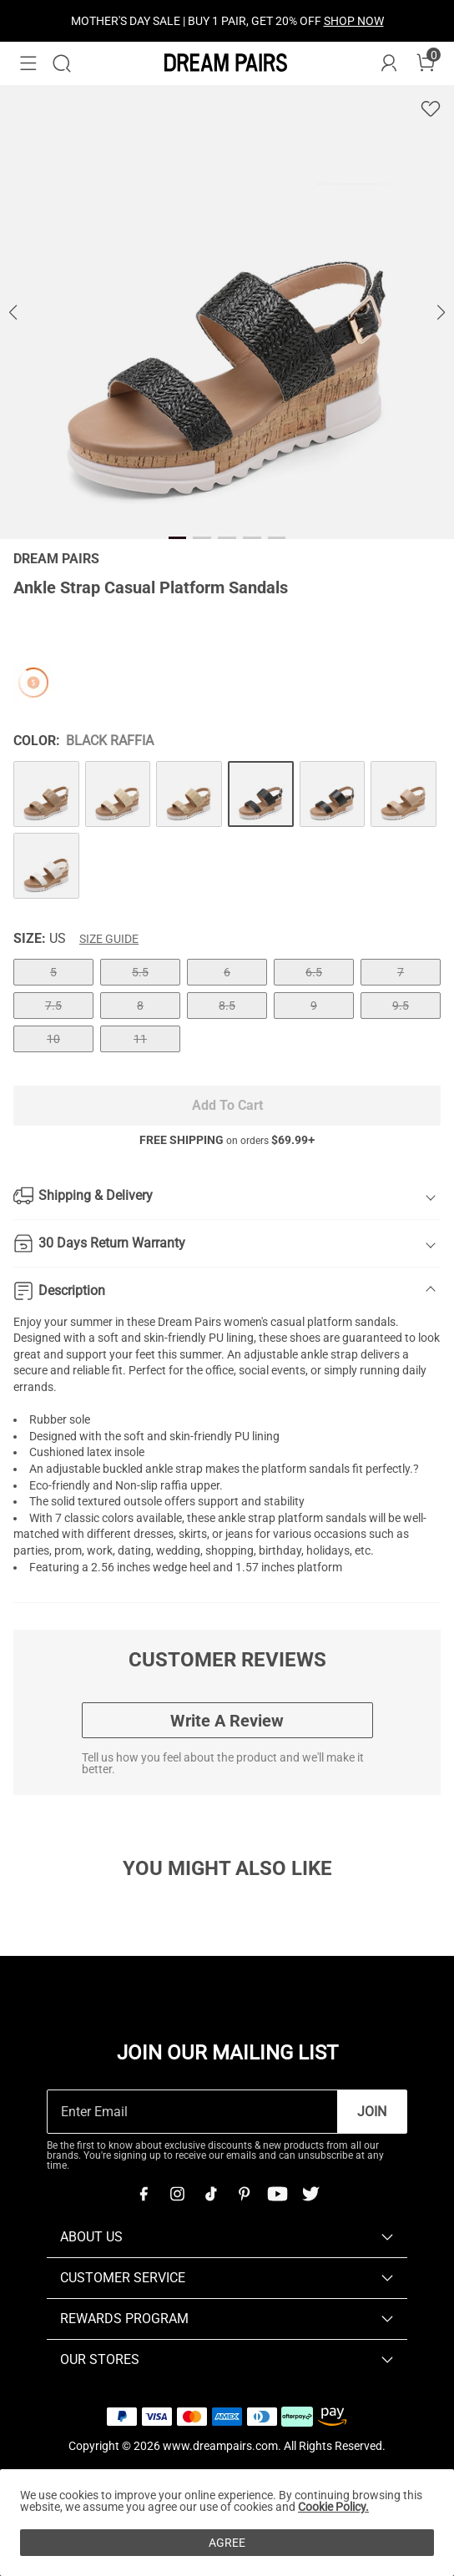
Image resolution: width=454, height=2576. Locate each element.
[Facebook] (144, 2194)
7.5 (53, 1005)
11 (140, 1039)
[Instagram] (177, 2194)
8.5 (227, 1005)
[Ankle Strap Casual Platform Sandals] (46, 794)
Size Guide (109, 939)
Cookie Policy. (333, 2506)
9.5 (400, 1005)
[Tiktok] (210, 2194)
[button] (28, 63)
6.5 (313, 972)
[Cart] (426, 63)
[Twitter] (310, 2194)
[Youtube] (277, 2194)
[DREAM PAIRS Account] (389, 63)
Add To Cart (227, 1105)
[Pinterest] (244, 2194)
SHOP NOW (354, 21)
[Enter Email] (192, 2111)
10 (53, 1039)
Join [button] (371, 2112)
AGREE (227, 2542)
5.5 (140, 972)
